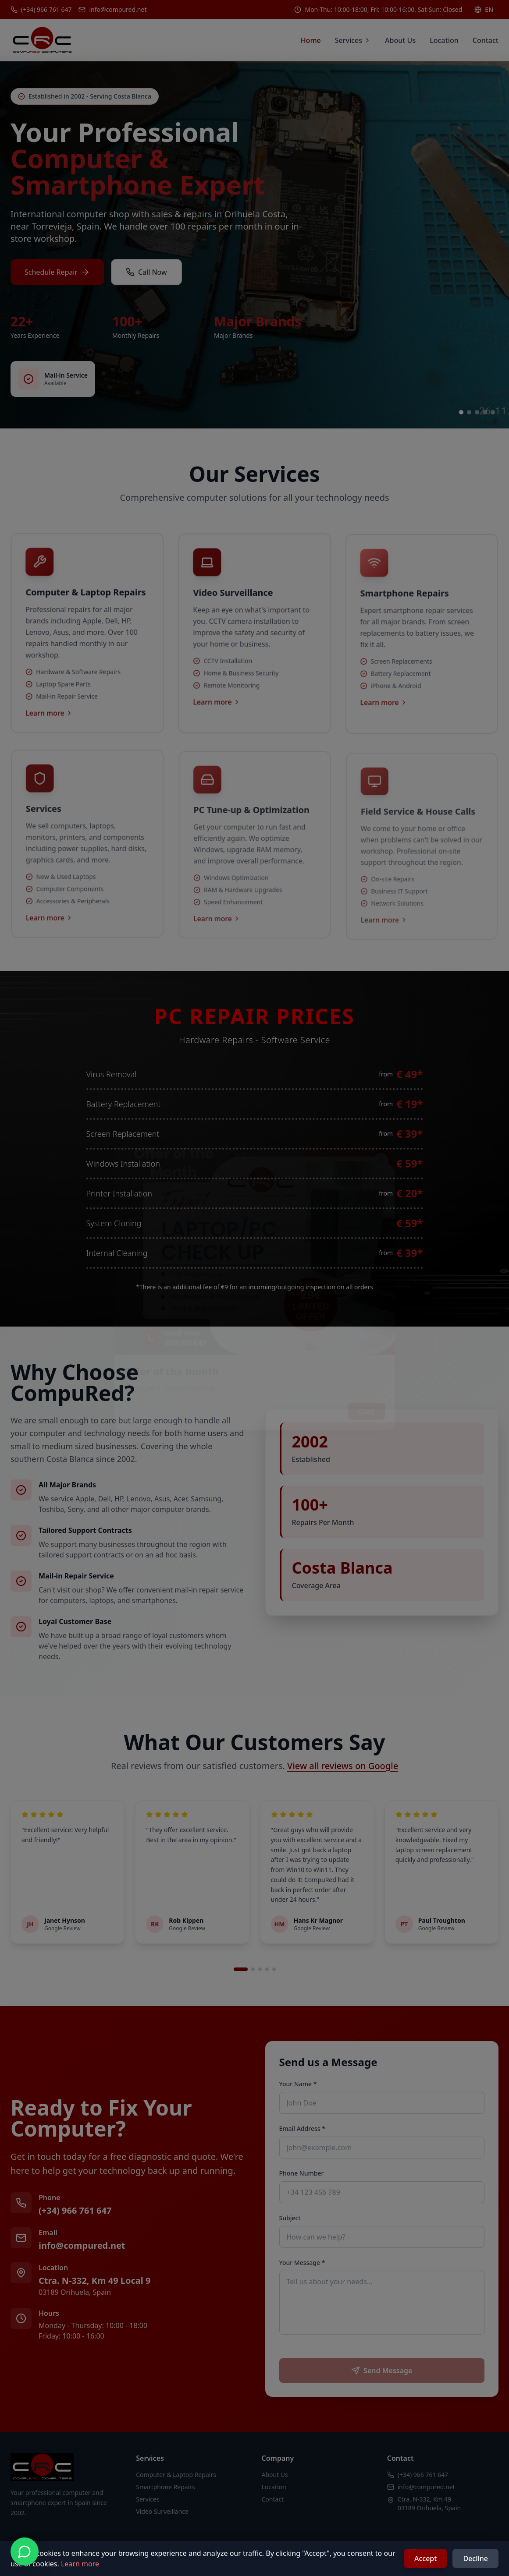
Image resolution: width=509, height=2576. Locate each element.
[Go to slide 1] (461, 412)
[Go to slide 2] (469, 412)
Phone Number (301, 2173)
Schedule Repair (57, 274)
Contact (485, 40)
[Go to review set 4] (267, 1969)
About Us (400, 40)
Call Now (146, 274)
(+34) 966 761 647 (75, 2210)
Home (311, 40)
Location (444, 40)
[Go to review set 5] (274, 1969)
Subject (290, 2218)
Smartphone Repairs (165, 2487)
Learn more (80, 2564)
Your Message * (302, 2262)
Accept (425, 2558)
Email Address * (302, 2128)
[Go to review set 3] (260, 1969)
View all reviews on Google (342, 1766)
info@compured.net (82, 2245)
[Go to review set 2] (253, 1969)
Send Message (381, 2370)
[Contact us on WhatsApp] (25, 2551)
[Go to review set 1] (241, 1969)
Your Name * (298, 2084)
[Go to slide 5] (493, 412)
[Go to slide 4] (485, 412)
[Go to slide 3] (477, 412)
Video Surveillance (162, 2511)
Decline (475, 2558)
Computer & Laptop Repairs (176, 2474)
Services (353, 40)
